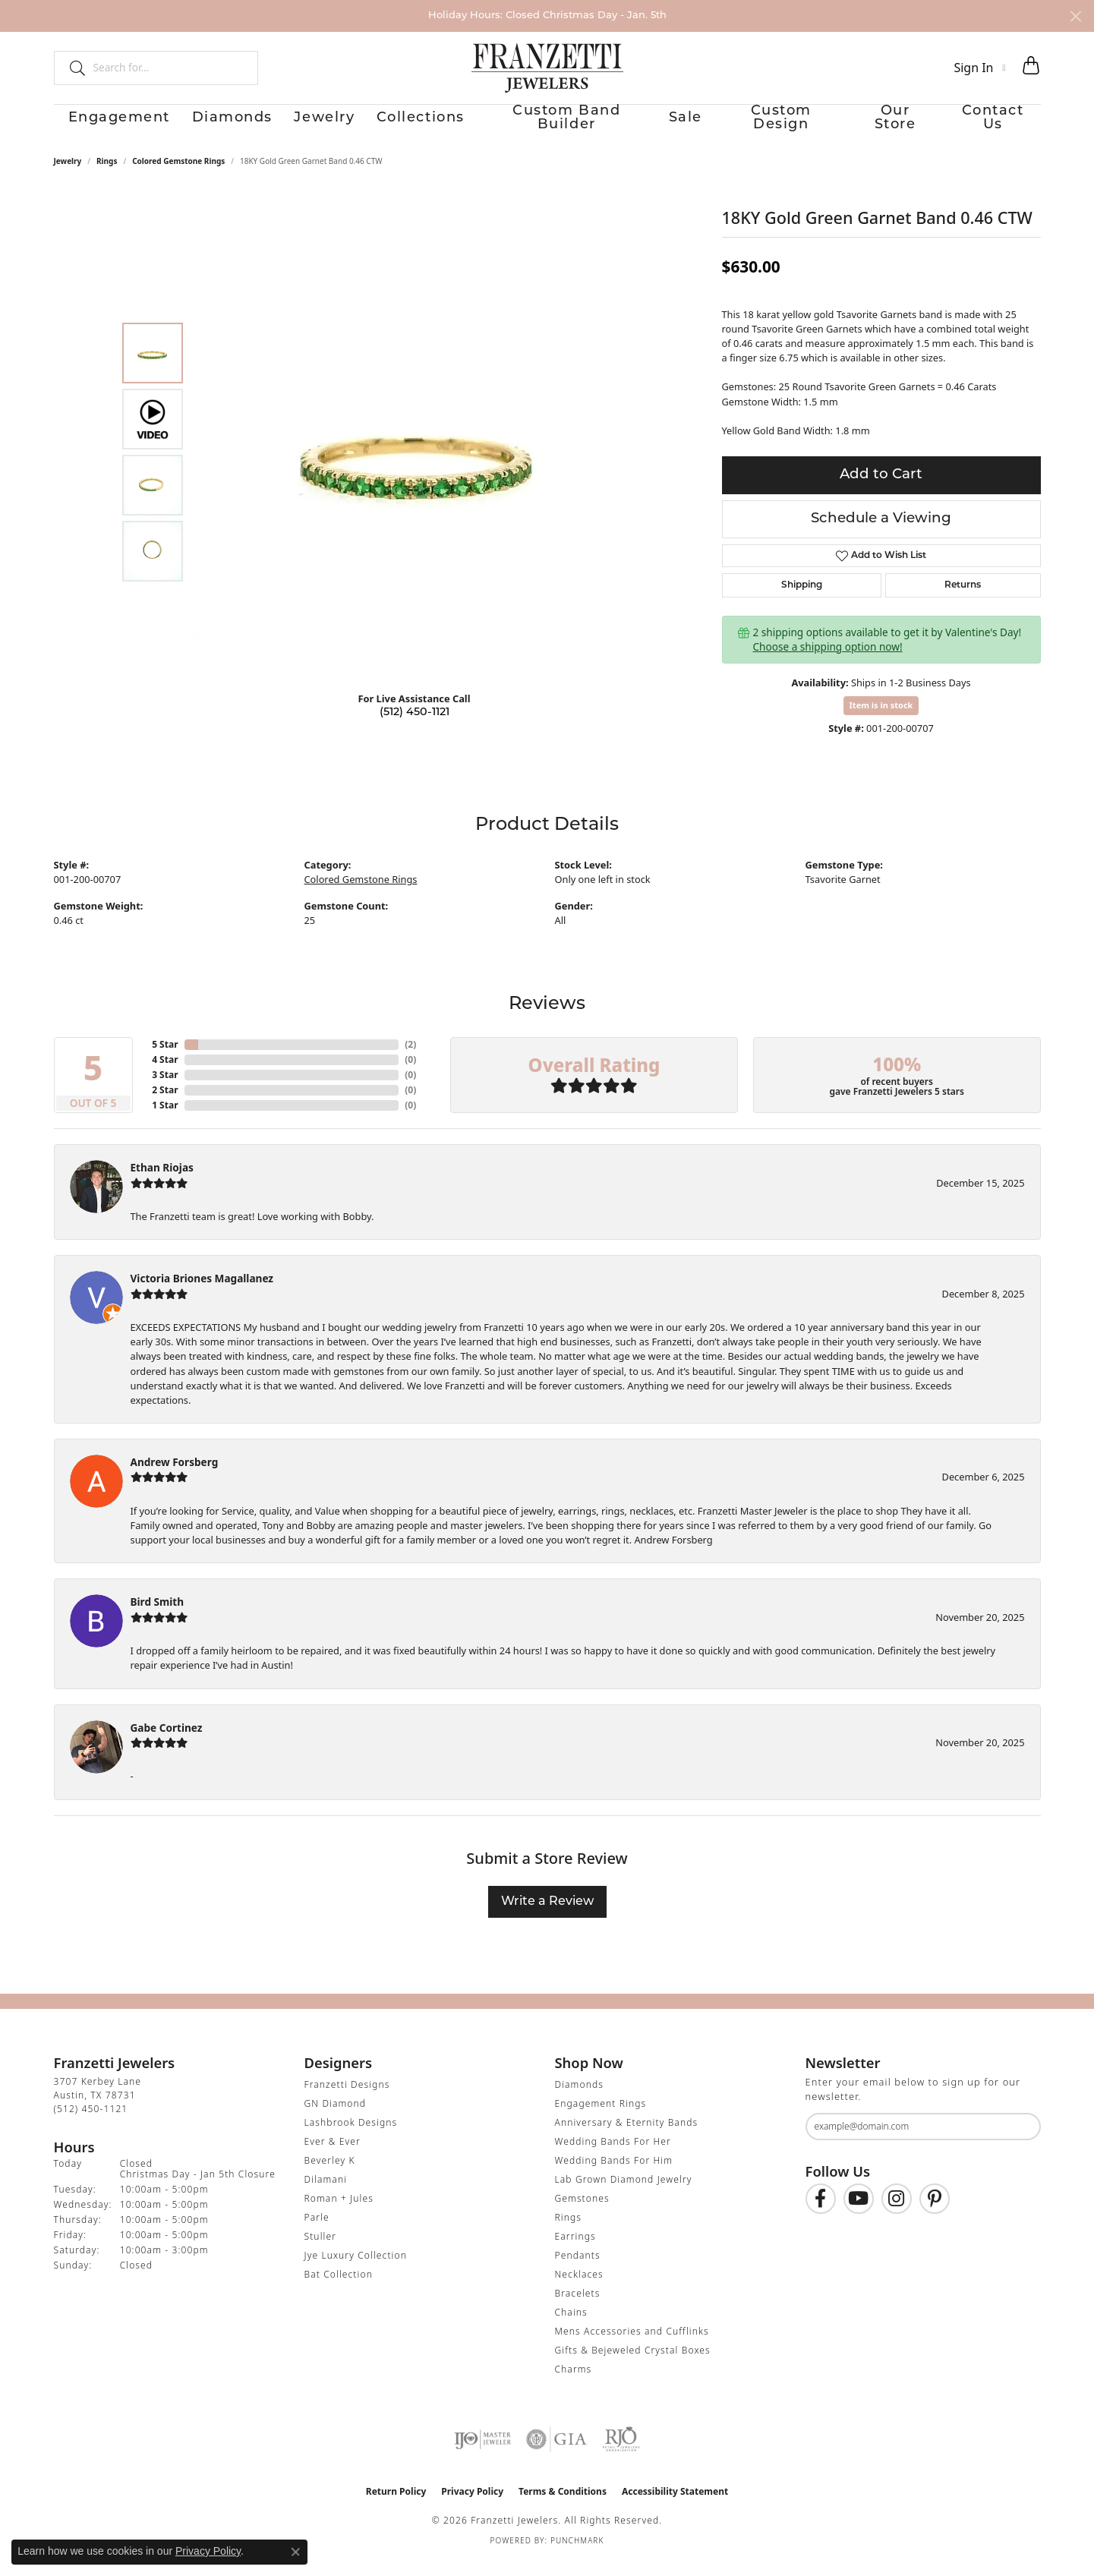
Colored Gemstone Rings (178, 175)
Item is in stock (881, 719)
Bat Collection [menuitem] (338, 2288)
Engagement (96, 126)
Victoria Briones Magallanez (202, 1292)
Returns (962, 599)
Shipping (801, 599)
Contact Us (1006, 126)
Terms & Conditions (563, 2505)
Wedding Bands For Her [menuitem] (613, 2155)
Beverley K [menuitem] (329, 2174)
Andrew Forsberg (175, 1476)
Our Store (900, 126)
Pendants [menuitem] (578, 2269)
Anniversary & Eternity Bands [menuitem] (626, 2136)
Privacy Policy (472, 2505)
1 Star (165, 1119)
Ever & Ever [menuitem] (332, 2155)
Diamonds (211, 126)
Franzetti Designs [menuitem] (347, 2098)
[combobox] (169, 67)
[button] (979, 67)
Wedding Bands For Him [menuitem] (614, 2174)
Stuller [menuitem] (320, 2250)
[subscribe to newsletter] (1019, 2141)
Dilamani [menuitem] (326, 2193)
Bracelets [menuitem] (578, 2307)
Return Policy (396, 2505)
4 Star (165, 1073)
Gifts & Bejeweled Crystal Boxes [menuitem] (633, 2364)
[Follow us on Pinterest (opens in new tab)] (934, 2213)
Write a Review (547, 1916)
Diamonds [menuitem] (579, 2098)
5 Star (165, 1058)
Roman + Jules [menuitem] (339, 2212)
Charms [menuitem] (573, 2383)
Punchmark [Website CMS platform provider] (577, 2554)
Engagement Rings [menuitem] (601, 2117)
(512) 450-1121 (414, 727)
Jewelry (309, 126)
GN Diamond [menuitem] (335, 2117)
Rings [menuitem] (568, 2231)
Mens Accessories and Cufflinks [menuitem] (632, 2345)
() (410, 1058)
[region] (418, 466)
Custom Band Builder (554, 126)
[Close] (1075, 16)
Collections (409, 126)
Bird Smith (157, 1617)
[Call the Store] (91, 2123)
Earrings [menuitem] (575, 2250)
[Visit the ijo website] (482, 2454)
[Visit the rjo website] (621, 2454)
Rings (106, 175)
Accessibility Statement (675, 2505)
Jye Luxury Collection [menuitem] (355, 2269)
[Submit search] (71, 67)
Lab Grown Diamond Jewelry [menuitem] (623, 2193)
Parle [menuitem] (316, 2231)
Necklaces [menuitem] (579, 2288)
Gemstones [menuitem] (582, 2212)
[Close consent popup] (295, 2551)
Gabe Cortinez (167, 1742)
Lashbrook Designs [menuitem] (351, 2136)
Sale (677, 126)
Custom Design (779, 126)
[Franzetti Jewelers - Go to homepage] (547, 67)
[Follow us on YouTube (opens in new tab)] (858, 2213)
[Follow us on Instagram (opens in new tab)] (896, 2213)
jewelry (68, 175)
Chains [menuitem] (571, 2326)
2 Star (165, 1104)
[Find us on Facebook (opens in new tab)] (821, 2213)
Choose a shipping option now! (828, 661)
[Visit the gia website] (556, 2454)
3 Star (165, 1089)
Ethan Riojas (162, 1181)
